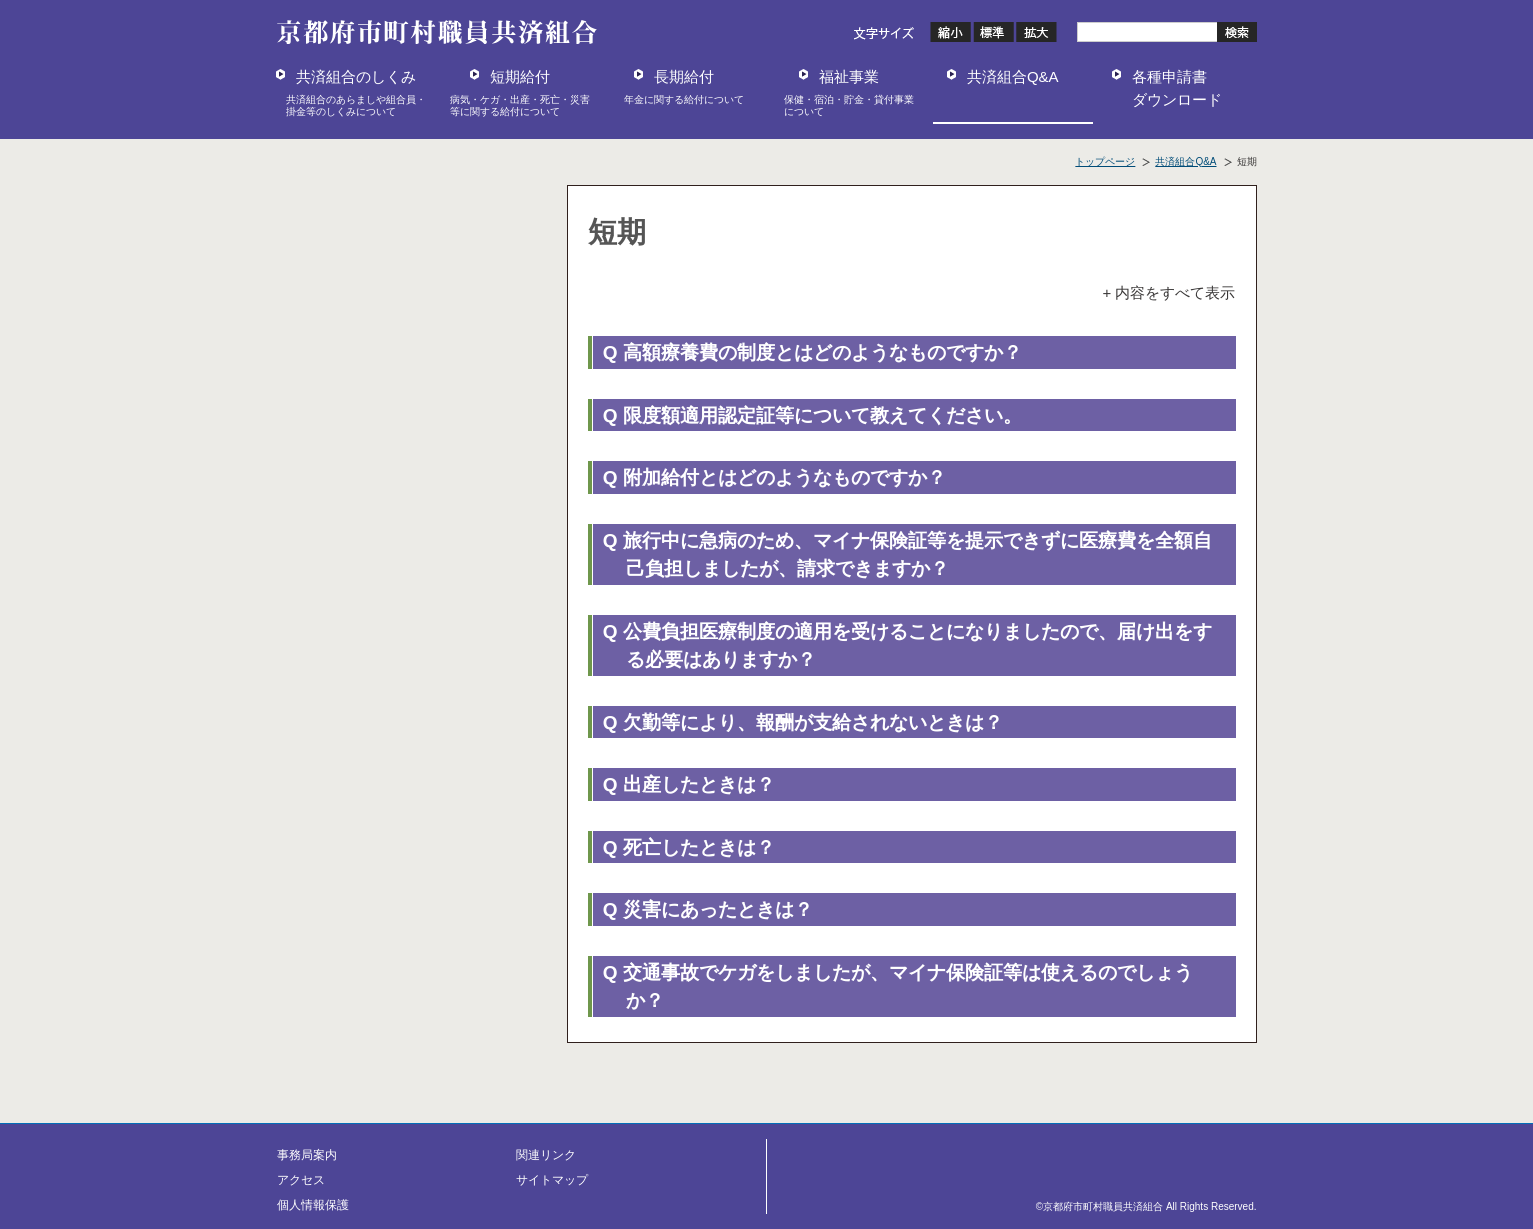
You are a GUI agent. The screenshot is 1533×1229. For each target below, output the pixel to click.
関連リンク (546, 1155)
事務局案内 (307, 1155)
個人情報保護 (313, 1205)
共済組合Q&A (1185, 161)
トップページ (1105, 161)
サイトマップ (552, 1180)
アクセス (301, 1180)
